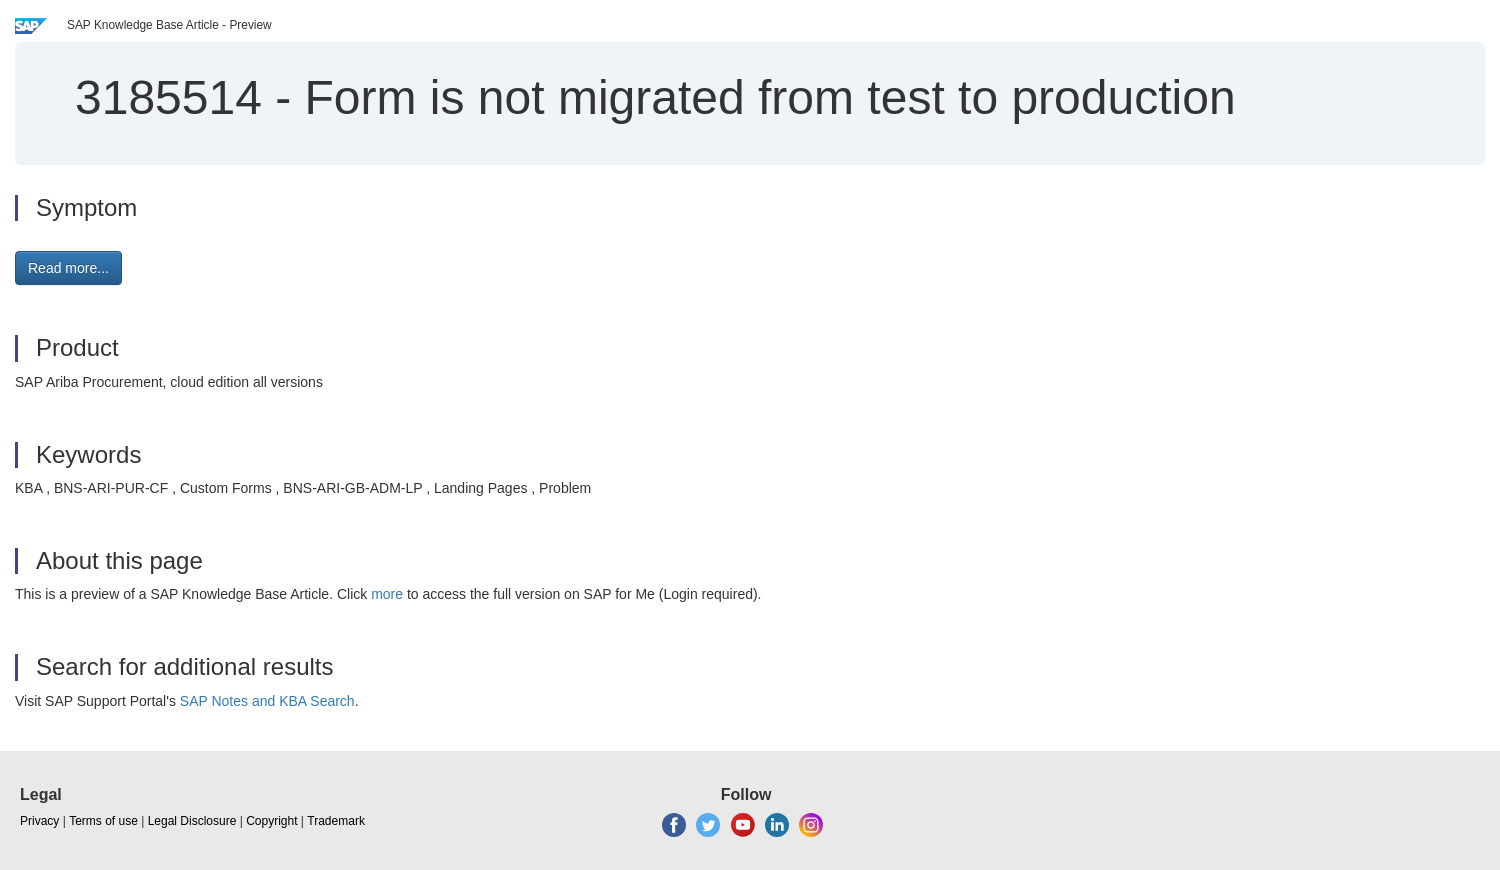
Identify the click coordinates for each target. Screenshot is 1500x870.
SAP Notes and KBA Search (267, 701)
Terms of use (103, 821)
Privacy (39, 821)
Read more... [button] (68, 268)
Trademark (336, 821)
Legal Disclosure (192, 821)
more (387, 594)
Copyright (271, 821)
